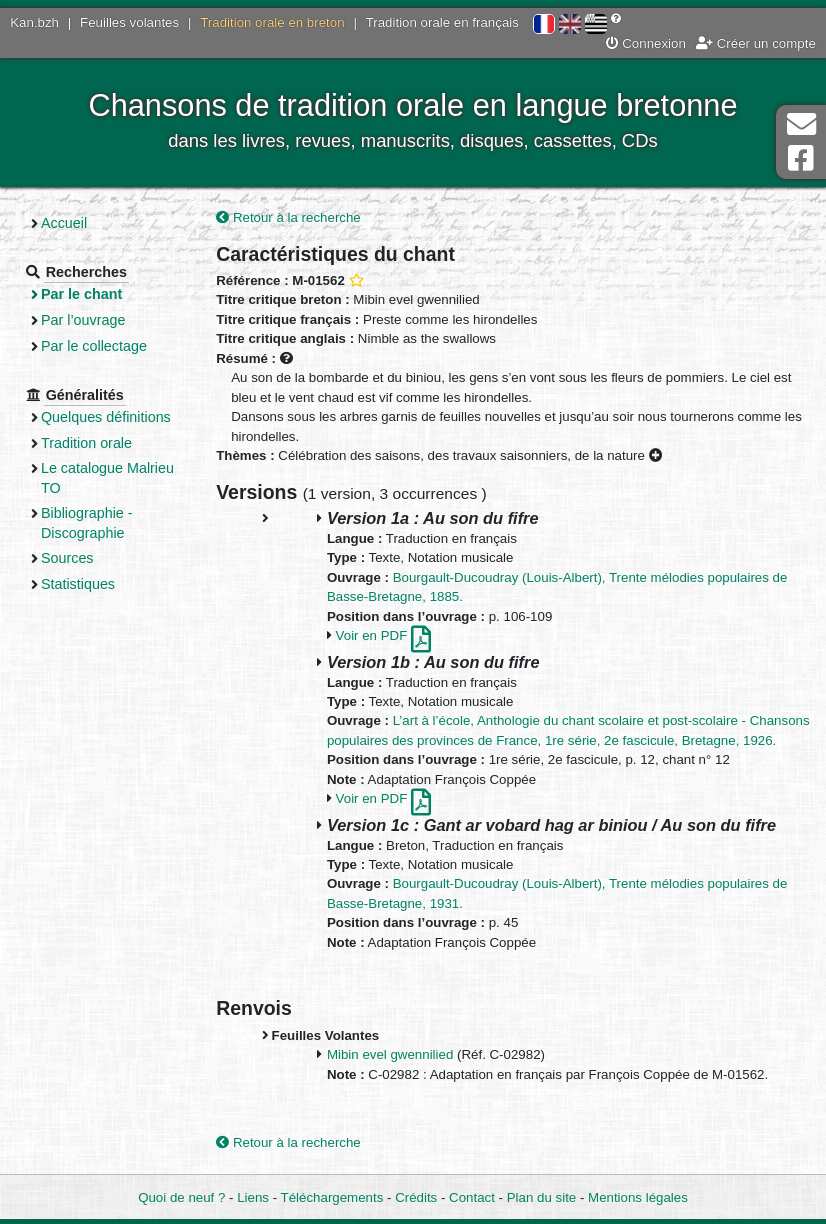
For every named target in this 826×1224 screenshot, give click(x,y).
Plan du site (541, 1197)
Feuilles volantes (129, 22)
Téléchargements (332, 1197)
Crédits (416, 1197)
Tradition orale (86, 443)
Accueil (64, 223)
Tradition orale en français (442, 22)
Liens (253, 1197)
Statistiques (78, 584)
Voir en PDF (383, 635)
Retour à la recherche (288, 217)
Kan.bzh (34, 22)
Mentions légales (638, 1197)
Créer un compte (756, 43)
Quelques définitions (106, 417)
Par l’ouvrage (83, 320)
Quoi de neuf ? (181, 1197)
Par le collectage (94, 346)
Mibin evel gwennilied (390, 1054)
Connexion (646, 43)
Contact (472, 1197)
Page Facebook (801, 158)
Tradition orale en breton (272, 22)
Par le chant (81, 294)
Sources (67, 558)
